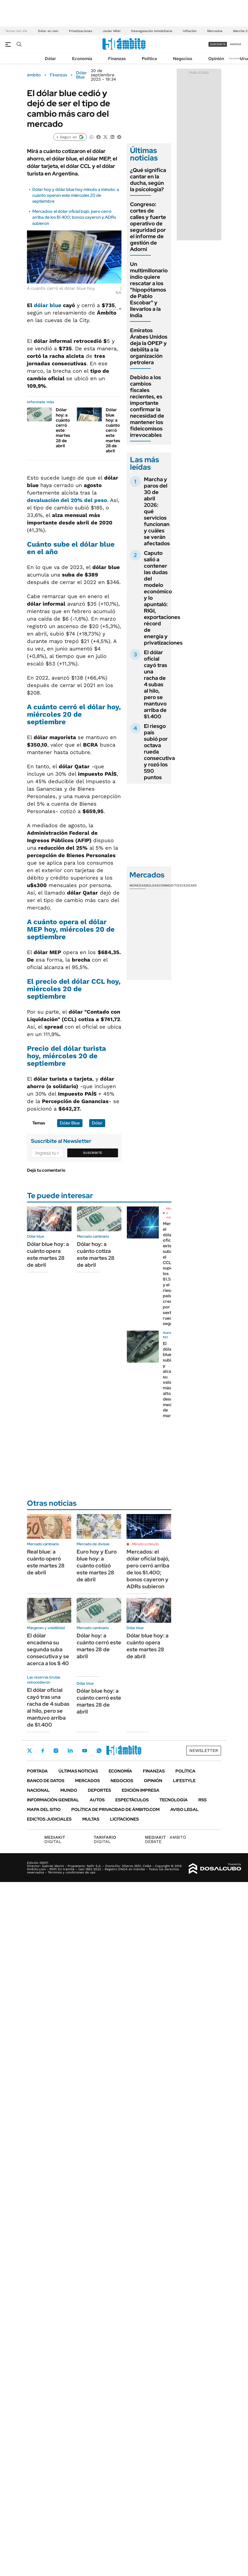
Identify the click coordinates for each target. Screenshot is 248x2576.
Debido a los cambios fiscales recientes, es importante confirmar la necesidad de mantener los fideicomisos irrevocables (147, 406)
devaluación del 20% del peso (67, 500)
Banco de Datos (45, 1780)
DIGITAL (56, 1839)
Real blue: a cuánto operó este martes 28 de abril (46, 1562)
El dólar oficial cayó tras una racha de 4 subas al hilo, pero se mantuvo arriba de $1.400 (155, 684)
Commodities (170, 885)
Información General (53, 1800)
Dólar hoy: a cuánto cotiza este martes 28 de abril (96, 1254)
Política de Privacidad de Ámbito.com (115, 1809)
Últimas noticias (78, 1771)
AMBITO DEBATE (165, 1839)
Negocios (182, 58)
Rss (202, 1800)
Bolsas (152, 885)
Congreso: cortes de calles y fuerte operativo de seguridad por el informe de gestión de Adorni (148, 227)
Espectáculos (132, 1800)
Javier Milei (111, 31)
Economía (82, 58)
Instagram (55, 1750)
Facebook (42, 1750)
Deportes (99, 1790)
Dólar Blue (81, 75)
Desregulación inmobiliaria (151, 31)
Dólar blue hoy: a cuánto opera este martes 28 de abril (48, 1254)
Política (149, 58)
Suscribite (92, 1153)
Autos (97, 1800)
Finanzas (117, 58)
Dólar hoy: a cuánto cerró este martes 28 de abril (63, 427)
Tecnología (173, 1800)
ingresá (235, 44)
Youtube (84, 1751)
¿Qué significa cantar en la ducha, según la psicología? (148, 180)
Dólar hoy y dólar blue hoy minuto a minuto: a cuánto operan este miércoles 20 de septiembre (75, 195)
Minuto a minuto (145, 1544)
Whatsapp (99, 1750)
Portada (37, 1771)
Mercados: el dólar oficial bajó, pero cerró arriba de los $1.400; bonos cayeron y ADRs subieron (74, 217)
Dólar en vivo (48, 31)
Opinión (216, 58)
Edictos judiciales (49, 1819)
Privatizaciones (80, 31)
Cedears (189, 885)
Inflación (189, 31)
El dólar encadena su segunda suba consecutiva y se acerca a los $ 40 (48, 1649)
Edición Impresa (140, 1790)
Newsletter (236, 58)
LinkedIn (70, 1750)
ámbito (34, 75)
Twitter (29, 1750)
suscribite (218, 44)
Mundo (68, 1790)
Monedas (137, 885)
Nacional (38, 1790)
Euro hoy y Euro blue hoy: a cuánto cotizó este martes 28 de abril (97, 1565)
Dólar (50, 58)
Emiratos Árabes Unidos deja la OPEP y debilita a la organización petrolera (148, 346)
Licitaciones (124, 1819)
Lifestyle (184, 1780)
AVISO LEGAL (184, 1809)
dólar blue (47, 305)
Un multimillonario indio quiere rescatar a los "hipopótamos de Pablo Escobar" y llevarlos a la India (149, 290)
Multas (90, 1819)
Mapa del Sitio (44, 1809)
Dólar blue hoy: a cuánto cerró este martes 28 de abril (113, 430)
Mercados (214, 31)
